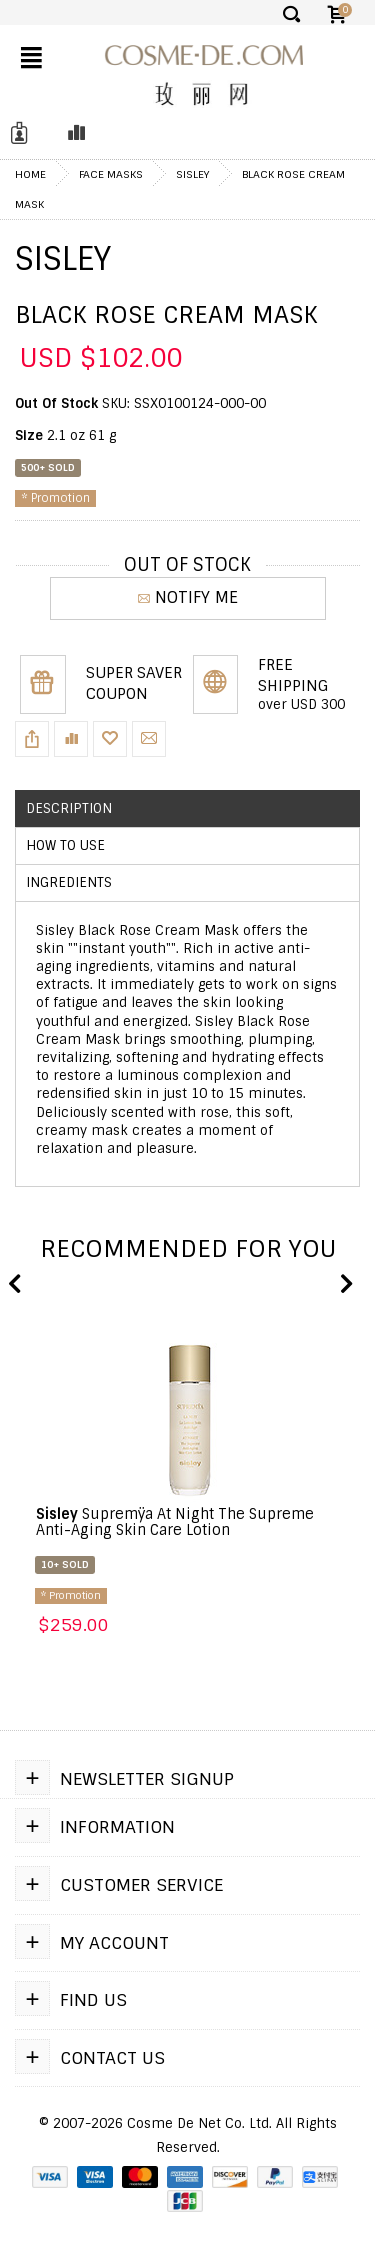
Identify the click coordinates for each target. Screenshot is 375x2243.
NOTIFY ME (188, 597)
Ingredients (69, 882)
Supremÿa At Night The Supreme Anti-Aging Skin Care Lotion (175, 1522)
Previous (15, 1285)
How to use (65, 845)
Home (30, 174)
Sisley (192, 174)
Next (345, 1285)
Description (69, 808)
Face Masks (111, 174)
